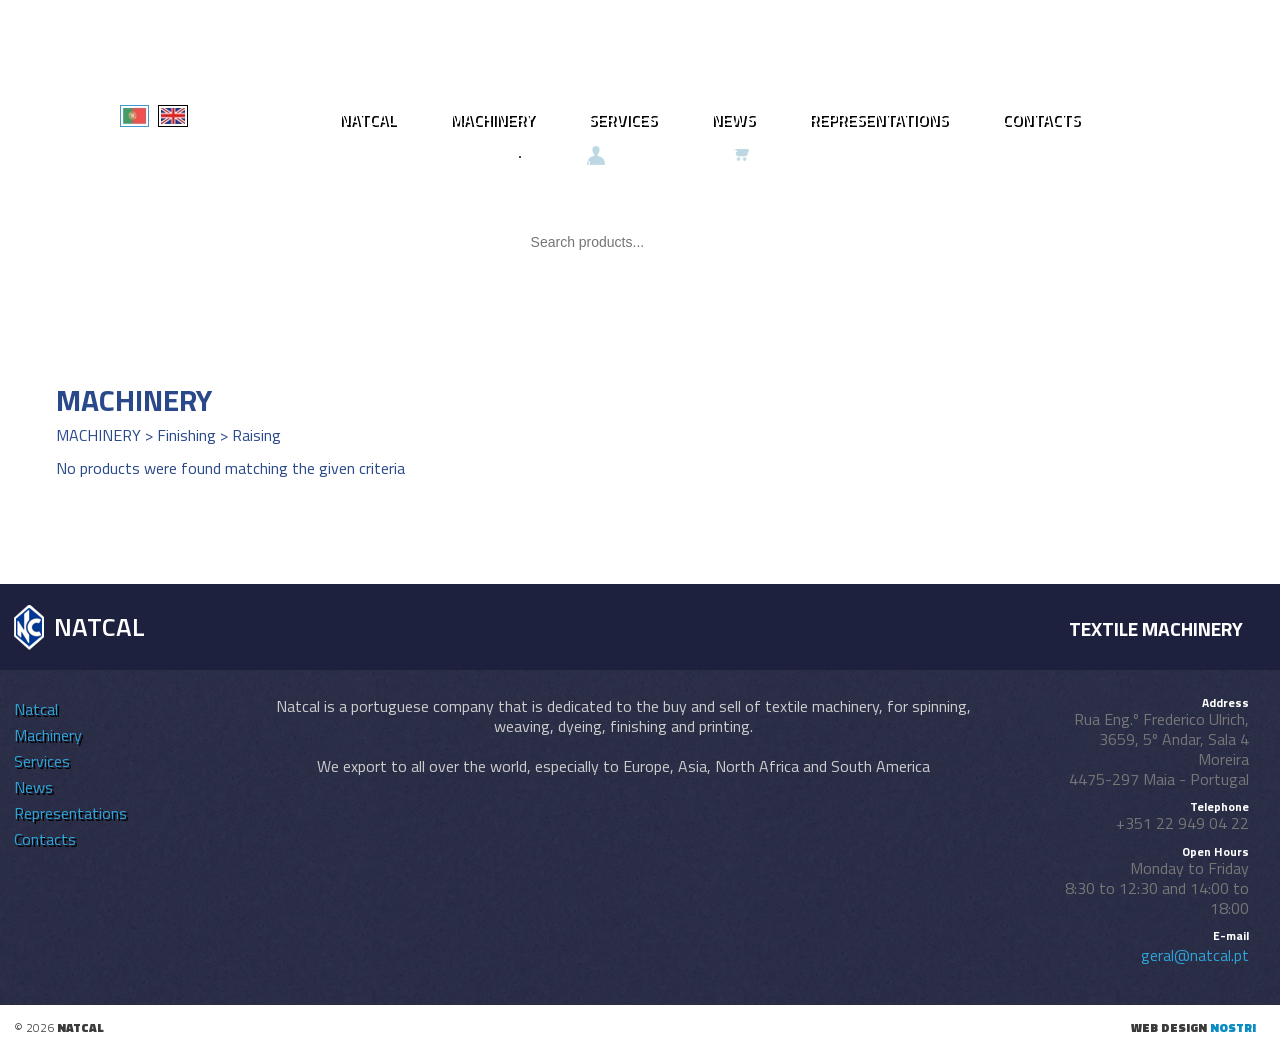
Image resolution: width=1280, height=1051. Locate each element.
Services (622, 119)
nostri (1233, 1027)
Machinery (492, 119)
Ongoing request (687, 154)
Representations (878, 119)
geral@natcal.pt (1195, 955)
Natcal (367, 119)
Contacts (1041, 119)
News (733, 119)
